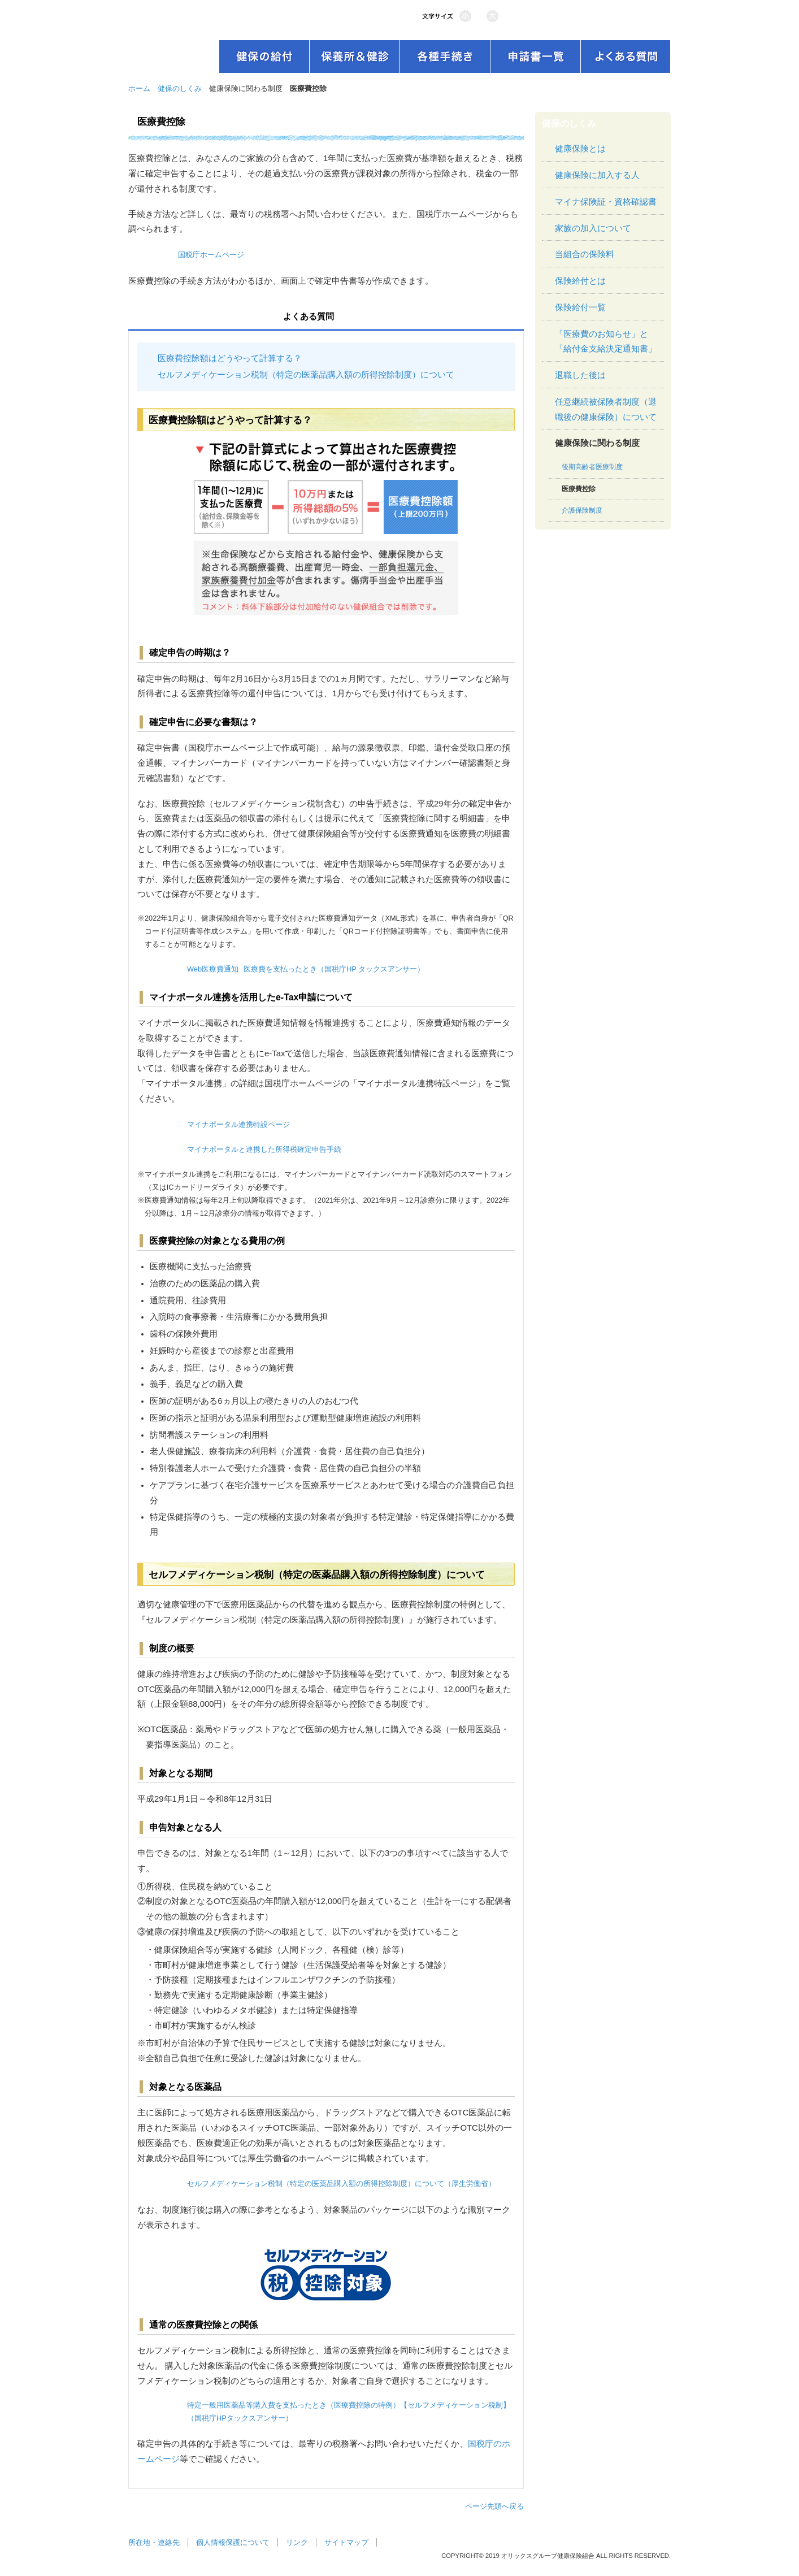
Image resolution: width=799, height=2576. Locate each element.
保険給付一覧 (580, 307)
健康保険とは (580, 148)
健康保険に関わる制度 (597, 443)
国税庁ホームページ (211, 254)
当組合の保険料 (584, 254)
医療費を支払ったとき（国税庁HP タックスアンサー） (334, 969)
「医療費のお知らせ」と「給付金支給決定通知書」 (606, 341)
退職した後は (580, 375)
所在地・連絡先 (154, 2542)
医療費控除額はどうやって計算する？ (230, 358)
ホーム (139, 88)
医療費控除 (579, 489)
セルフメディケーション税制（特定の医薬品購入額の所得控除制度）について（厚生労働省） (341, 2183)
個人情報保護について (233, 2542)
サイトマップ (346, 2542)
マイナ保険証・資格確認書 (606, 201)
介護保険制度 (582, 510)
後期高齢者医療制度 (592, 467)
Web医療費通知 (212, 969)
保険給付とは (580, 280)
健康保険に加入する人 (597, 175)
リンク (297, 2542)
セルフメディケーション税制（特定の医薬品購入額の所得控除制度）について (306, 374)
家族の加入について (593, 228)
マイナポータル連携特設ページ (238, 1124)
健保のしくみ (180, 88)
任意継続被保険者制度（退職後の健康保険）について (606, 409)
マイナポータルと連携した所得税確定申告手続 (264, 1149)
